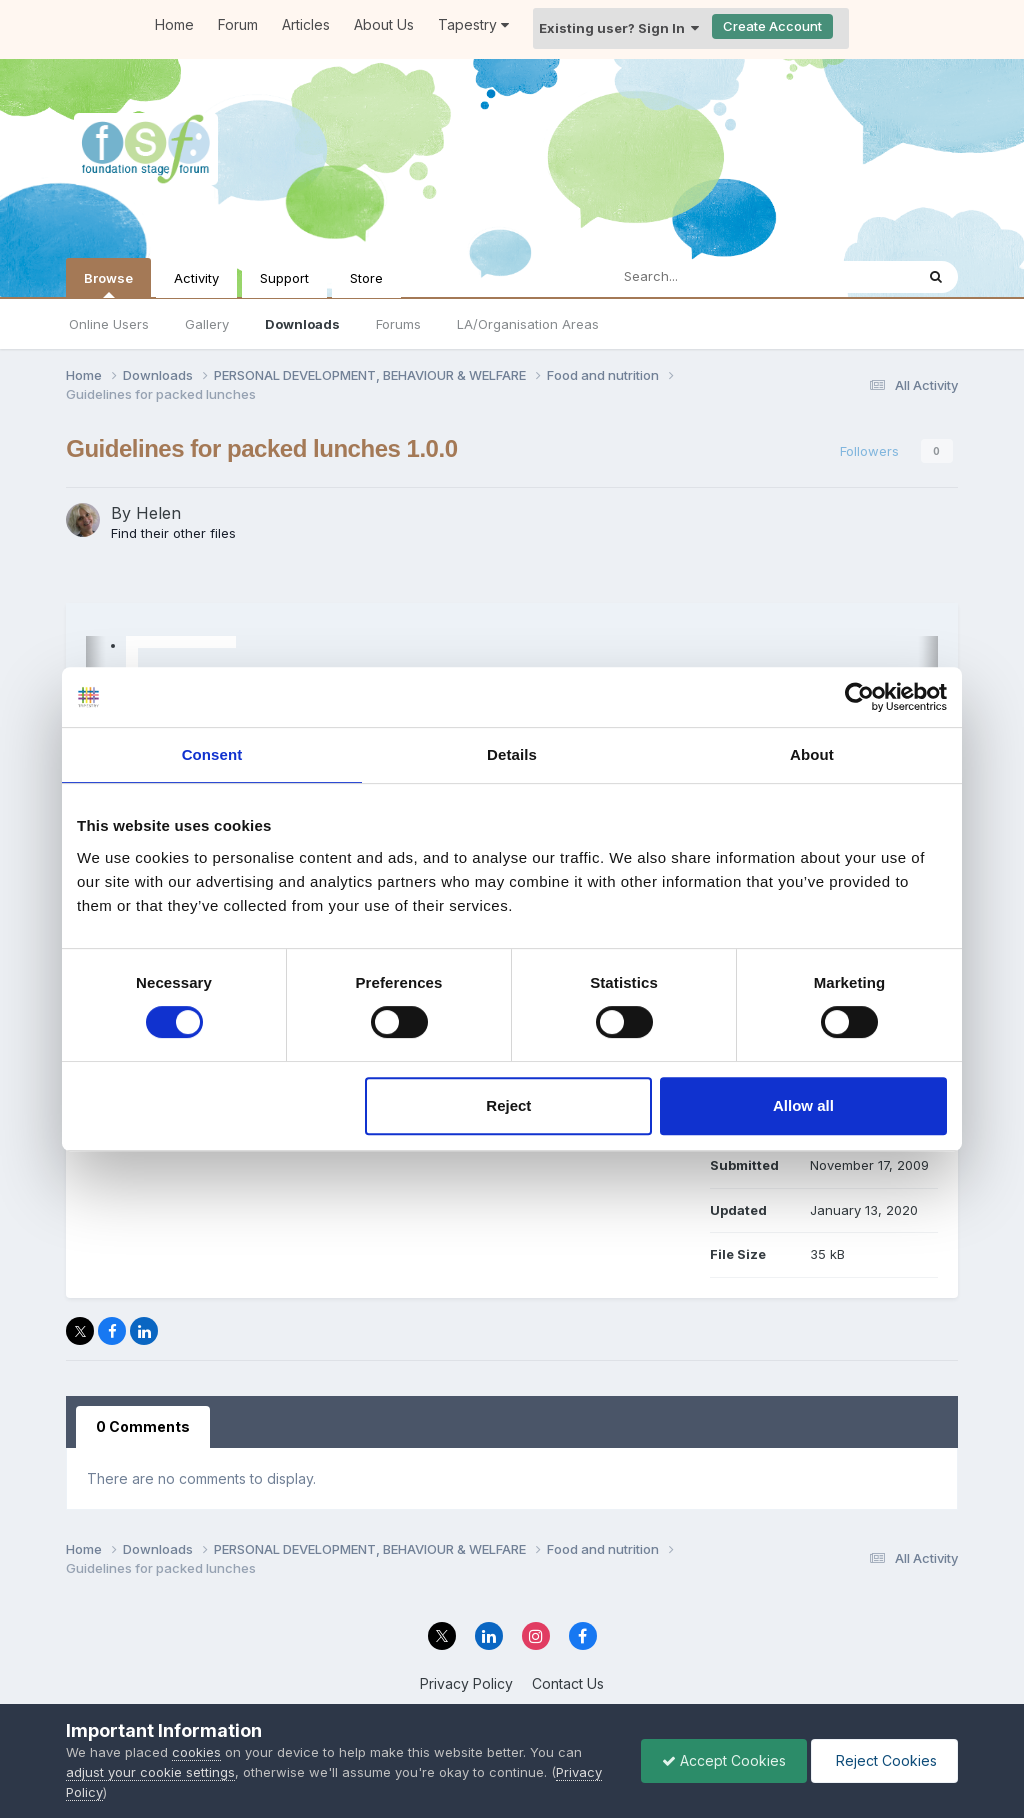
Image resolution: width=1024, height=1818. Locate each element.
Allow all (803, 1105)
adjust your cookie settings (150, 1772)
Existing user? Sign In (619, 28)
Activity (196, 278)
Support (284, 278)
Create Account (772, 26)
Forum (238, 24)
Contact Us (568, 1683)
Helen (158, 513)
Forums (398, 324)
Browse (108, 284)
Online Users (109, 324)
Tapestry (473, 24)
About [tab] (812, 754)
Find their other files (173, 533)
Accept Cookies (724, 1760)
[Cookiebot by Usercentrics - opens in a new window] (859, 697)
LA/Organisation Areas (528, 324)
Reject (508, 1105)
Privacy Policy (466, 1683)
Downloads (302, 324)
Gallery (207, 324)
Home (174, 24)
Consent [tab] (212, 754)
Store (366, 278)
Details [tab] (512, 754)
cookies (196, 1752)
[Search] (716, 277)
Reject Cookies (884, 1760)
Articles (306, 24)
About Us (384, 24)
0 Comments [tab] (143, 1426)
